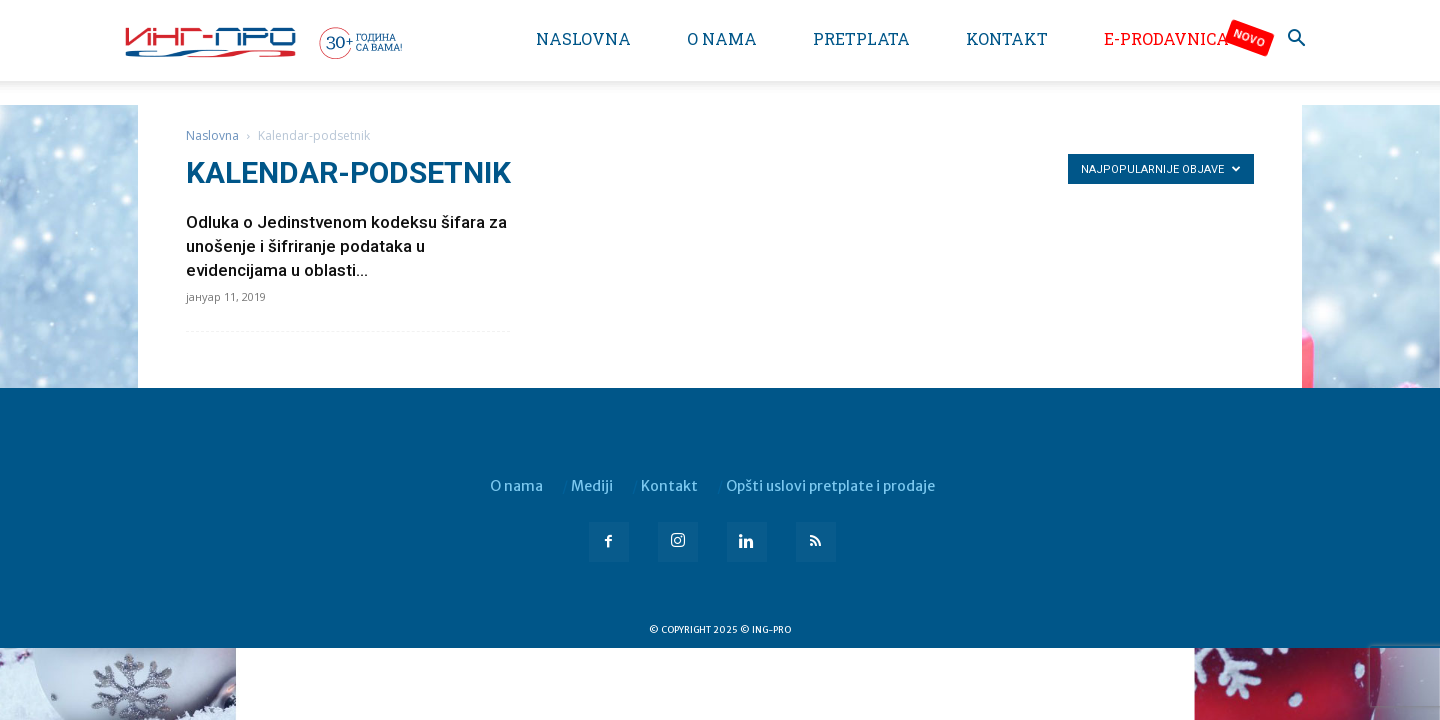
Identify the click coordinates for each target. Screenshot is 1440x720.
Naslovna (583, 38)
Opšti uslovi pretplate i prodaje (830, 486)
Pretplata (861, 38)
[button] (1296, 40)
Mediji (592, 486)
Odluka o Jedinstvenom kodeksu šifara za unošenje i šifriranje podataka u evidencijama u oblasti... (346, 246)
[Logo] (262, 42)
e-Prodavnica (1166, 38)
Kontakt (1007, 38)
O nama (722, 38)
